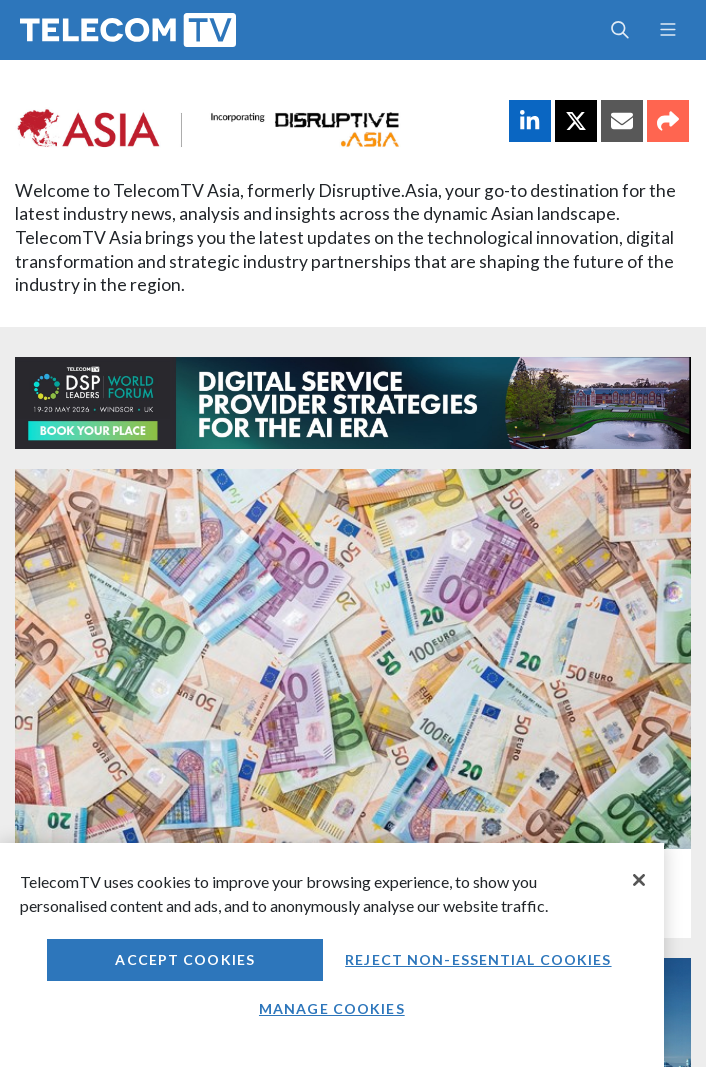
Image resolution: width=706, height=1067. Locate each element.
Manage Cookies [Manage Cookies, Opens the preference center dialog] (332, 1008)
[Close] (639, 880)
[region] (332, 955)
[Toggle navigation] (667, 30)
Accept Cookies (185, 959)
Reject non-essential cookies (478, 959)
